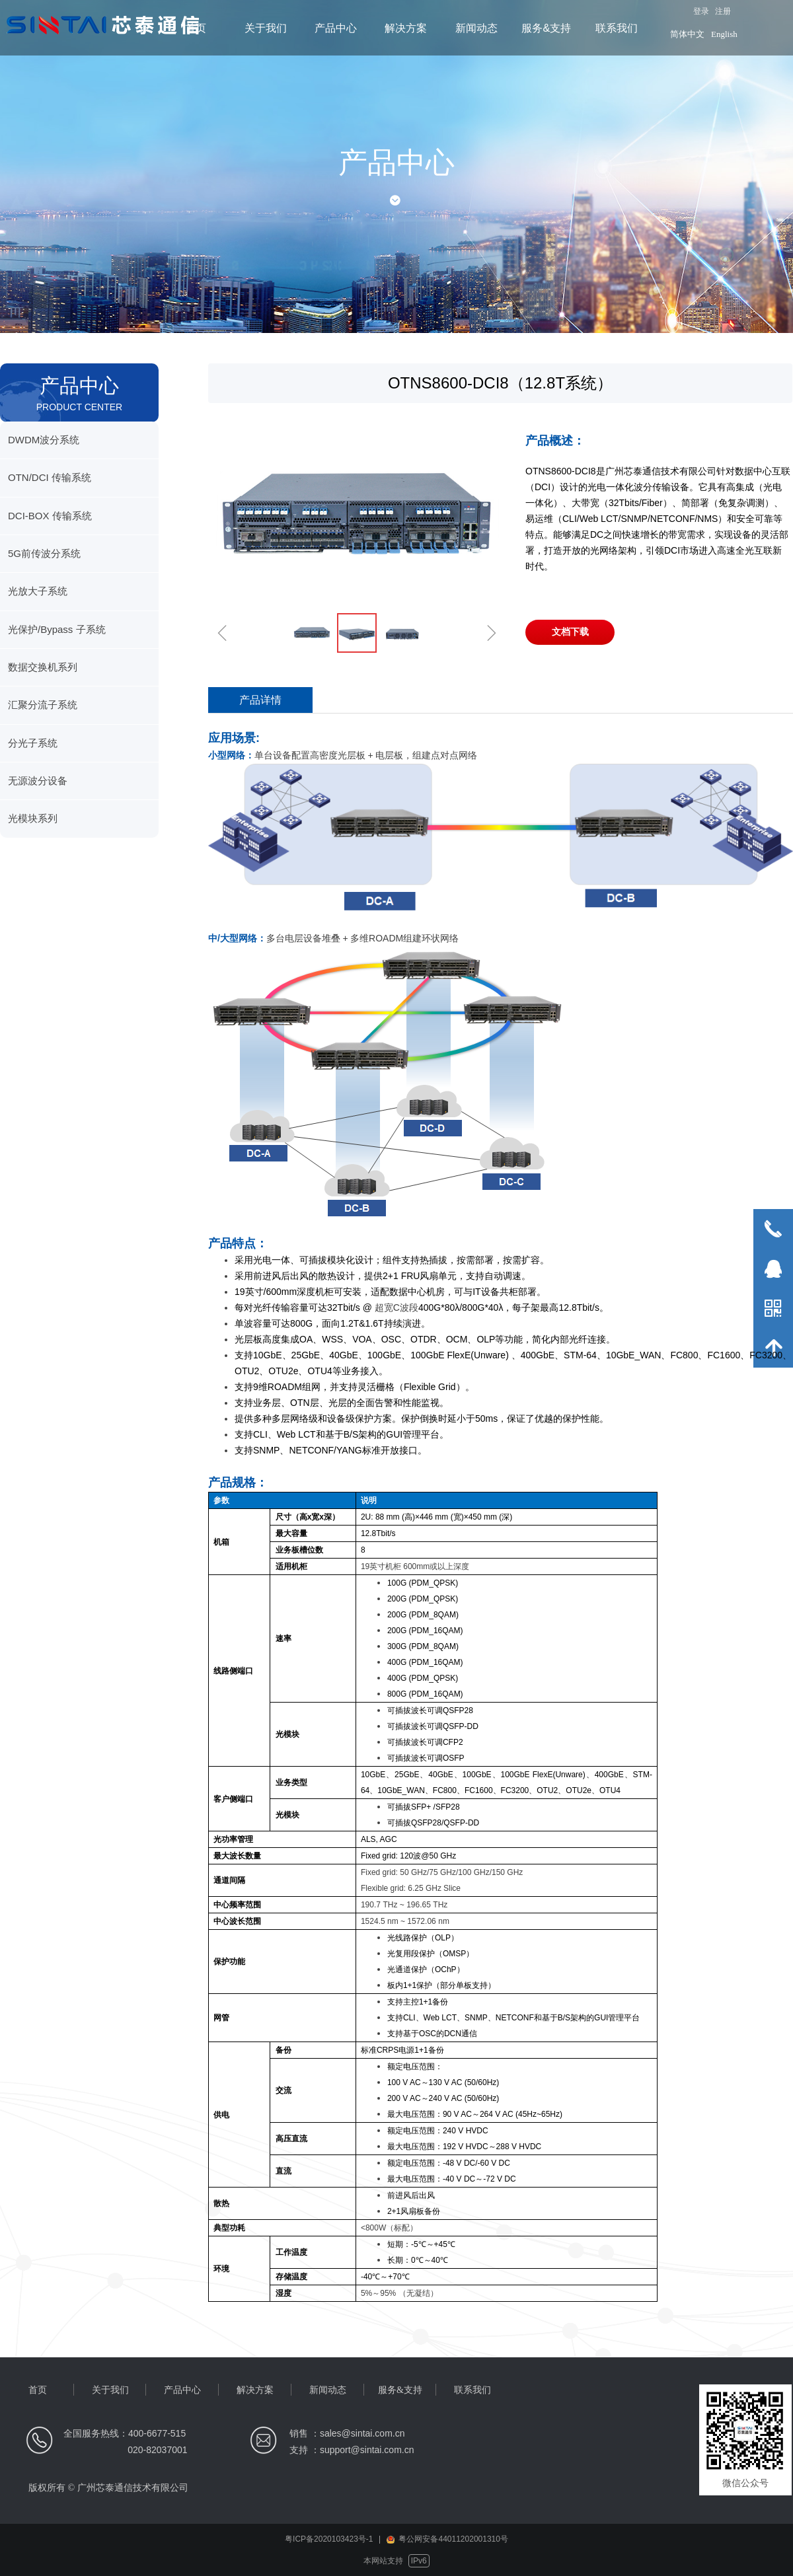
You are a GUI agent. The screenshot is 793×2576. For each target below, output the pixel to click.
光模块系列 (32, 818)
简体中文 (687, 34)
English (724, 34)
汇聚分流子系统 (42, 704)
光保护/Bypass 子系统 (57, 629)
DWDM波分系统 (43, 439)
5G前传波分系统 (44, 553)
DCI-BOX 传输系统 (50, 515)
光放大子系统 (37, 591)
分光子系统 (32, 743)
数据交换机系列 (42, 667)
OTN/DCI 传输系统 (49, 477)
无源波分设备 (37, 780)
